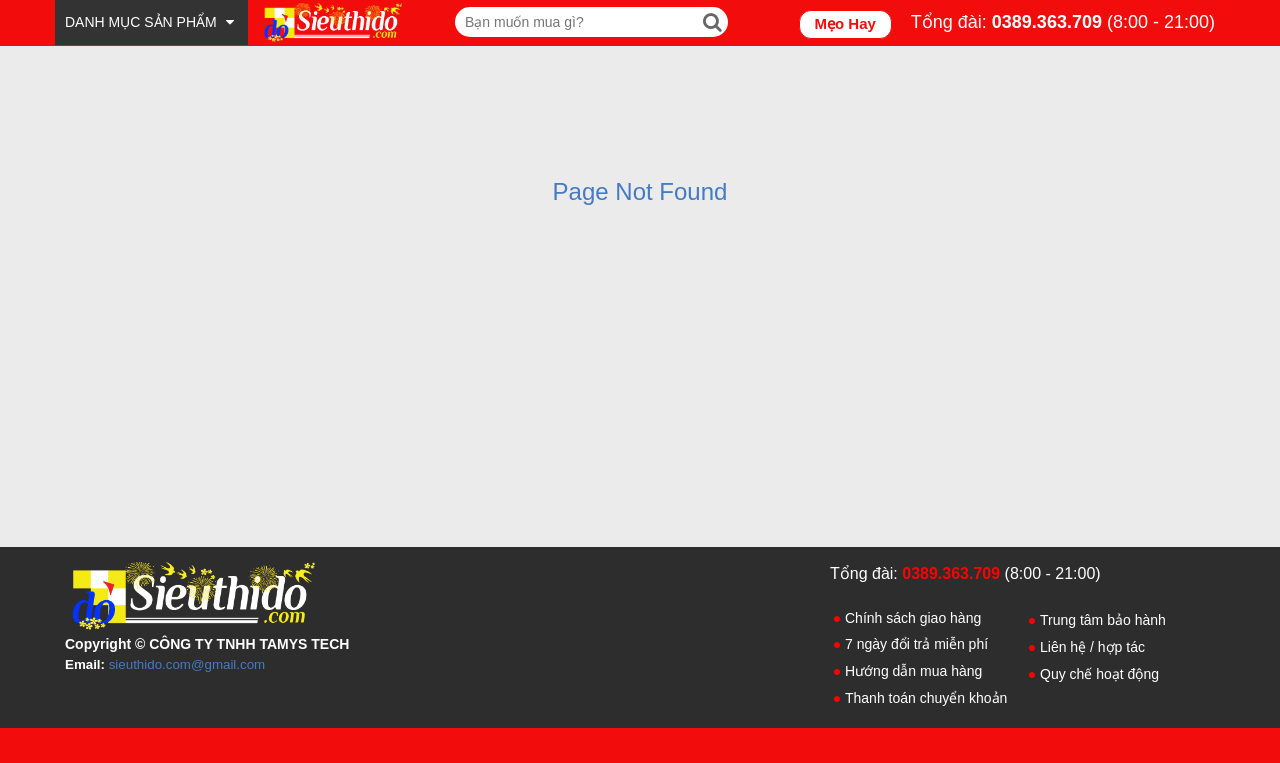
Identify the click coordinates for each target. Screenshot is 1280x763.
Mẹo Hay (845, 23)
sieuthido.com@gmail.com (187, 664)
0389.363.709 (1047, 22)
